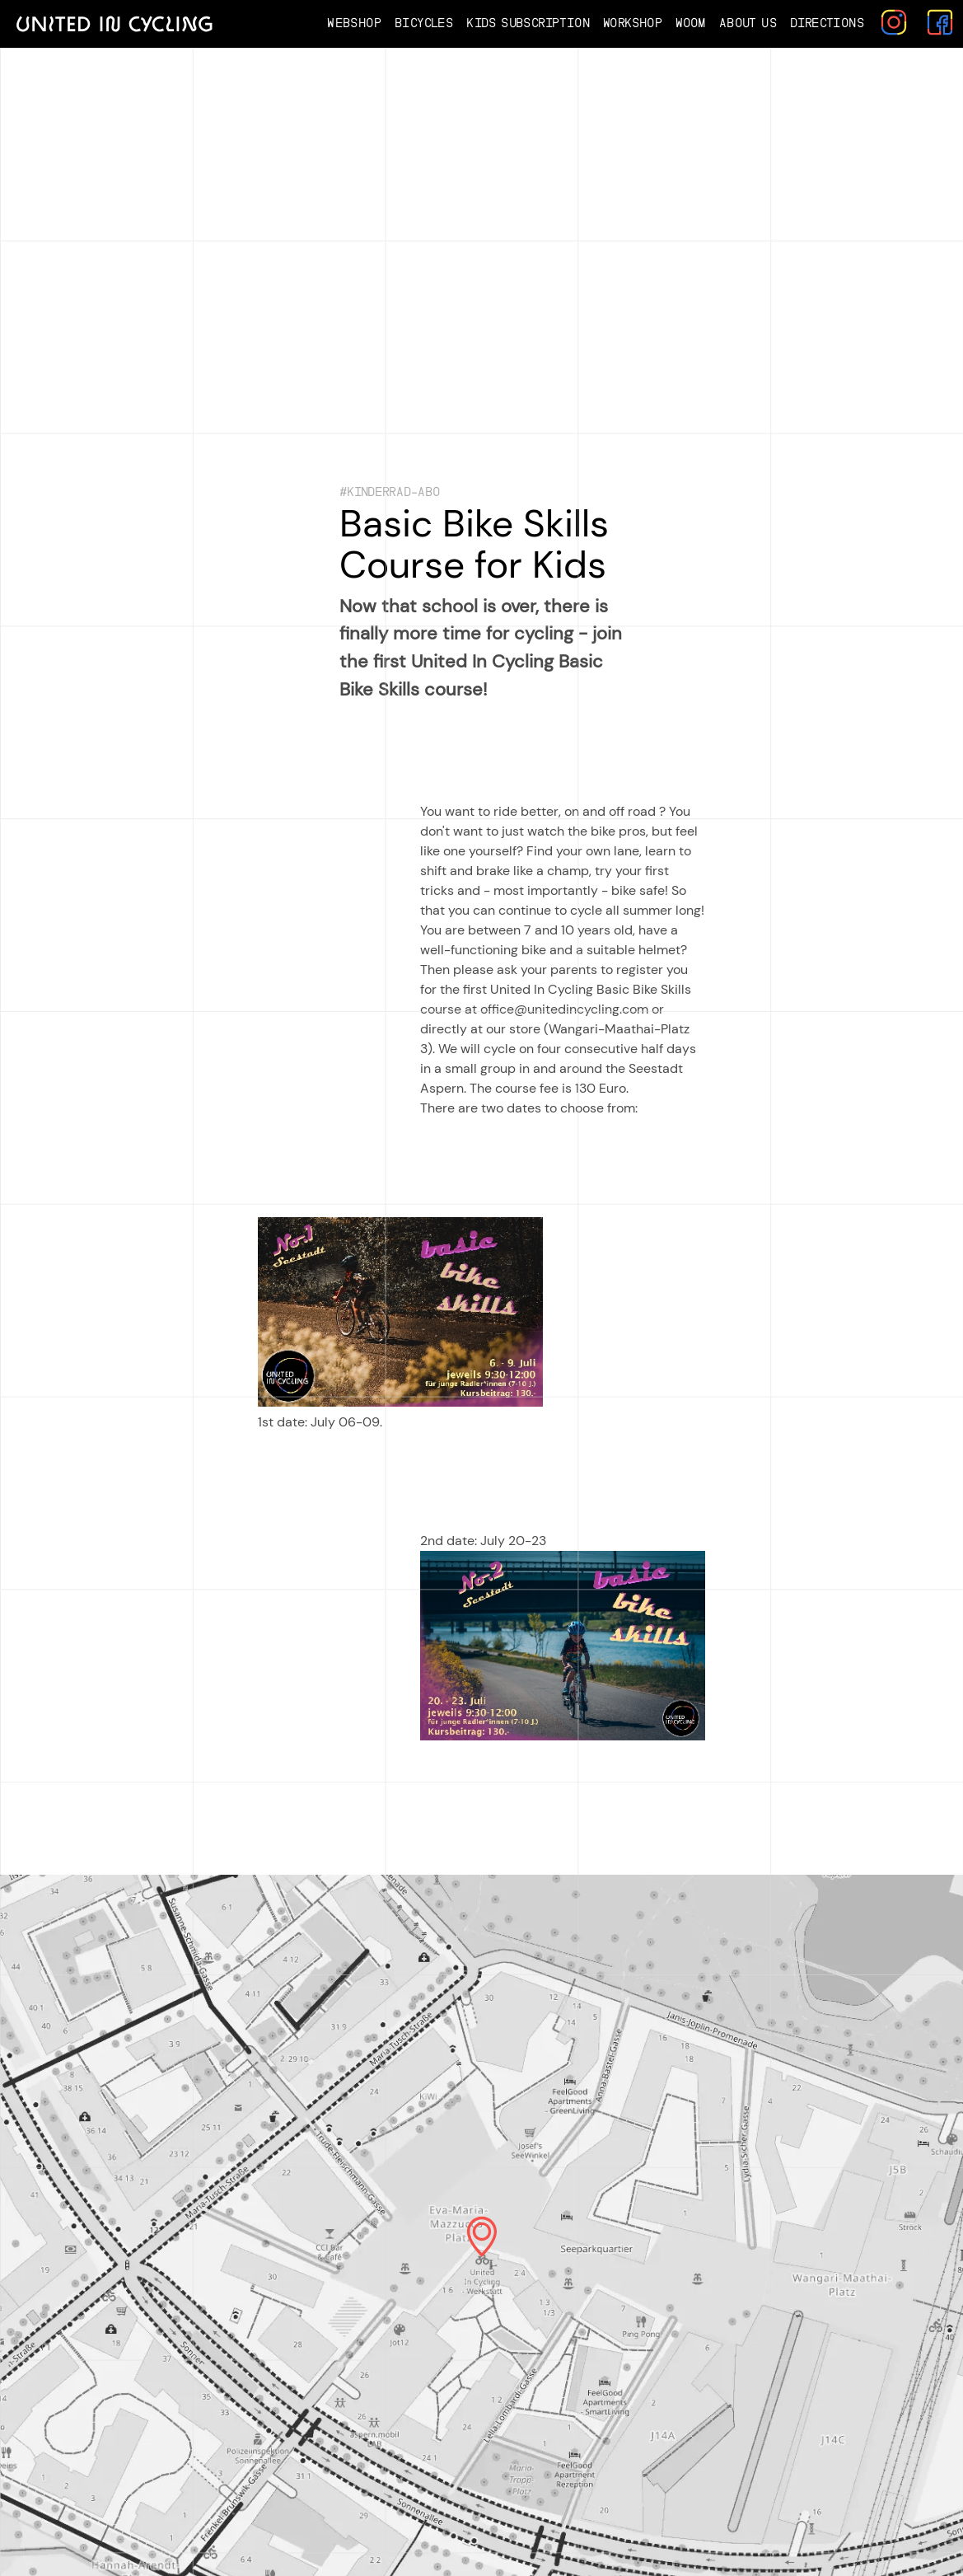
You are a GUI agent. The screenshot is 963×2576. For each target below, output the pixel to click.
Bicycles (424, 23)
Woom (691, 23)
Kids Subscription (528, 23)
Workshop (632, 23)
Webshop (354, 23)
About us (748, 23)
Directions (827, 23)
